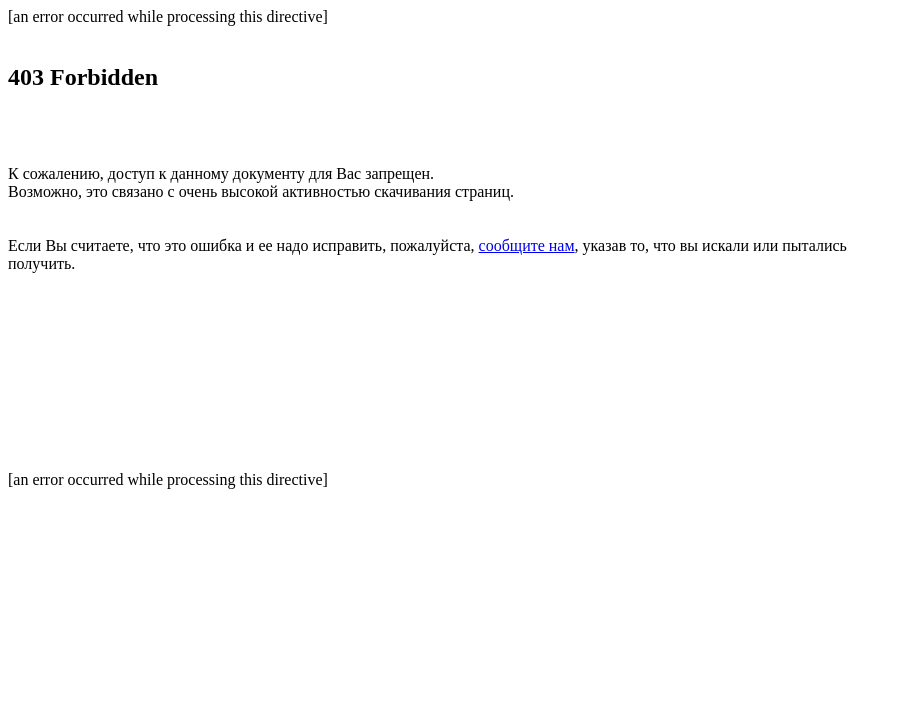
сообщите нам (527, 245)
